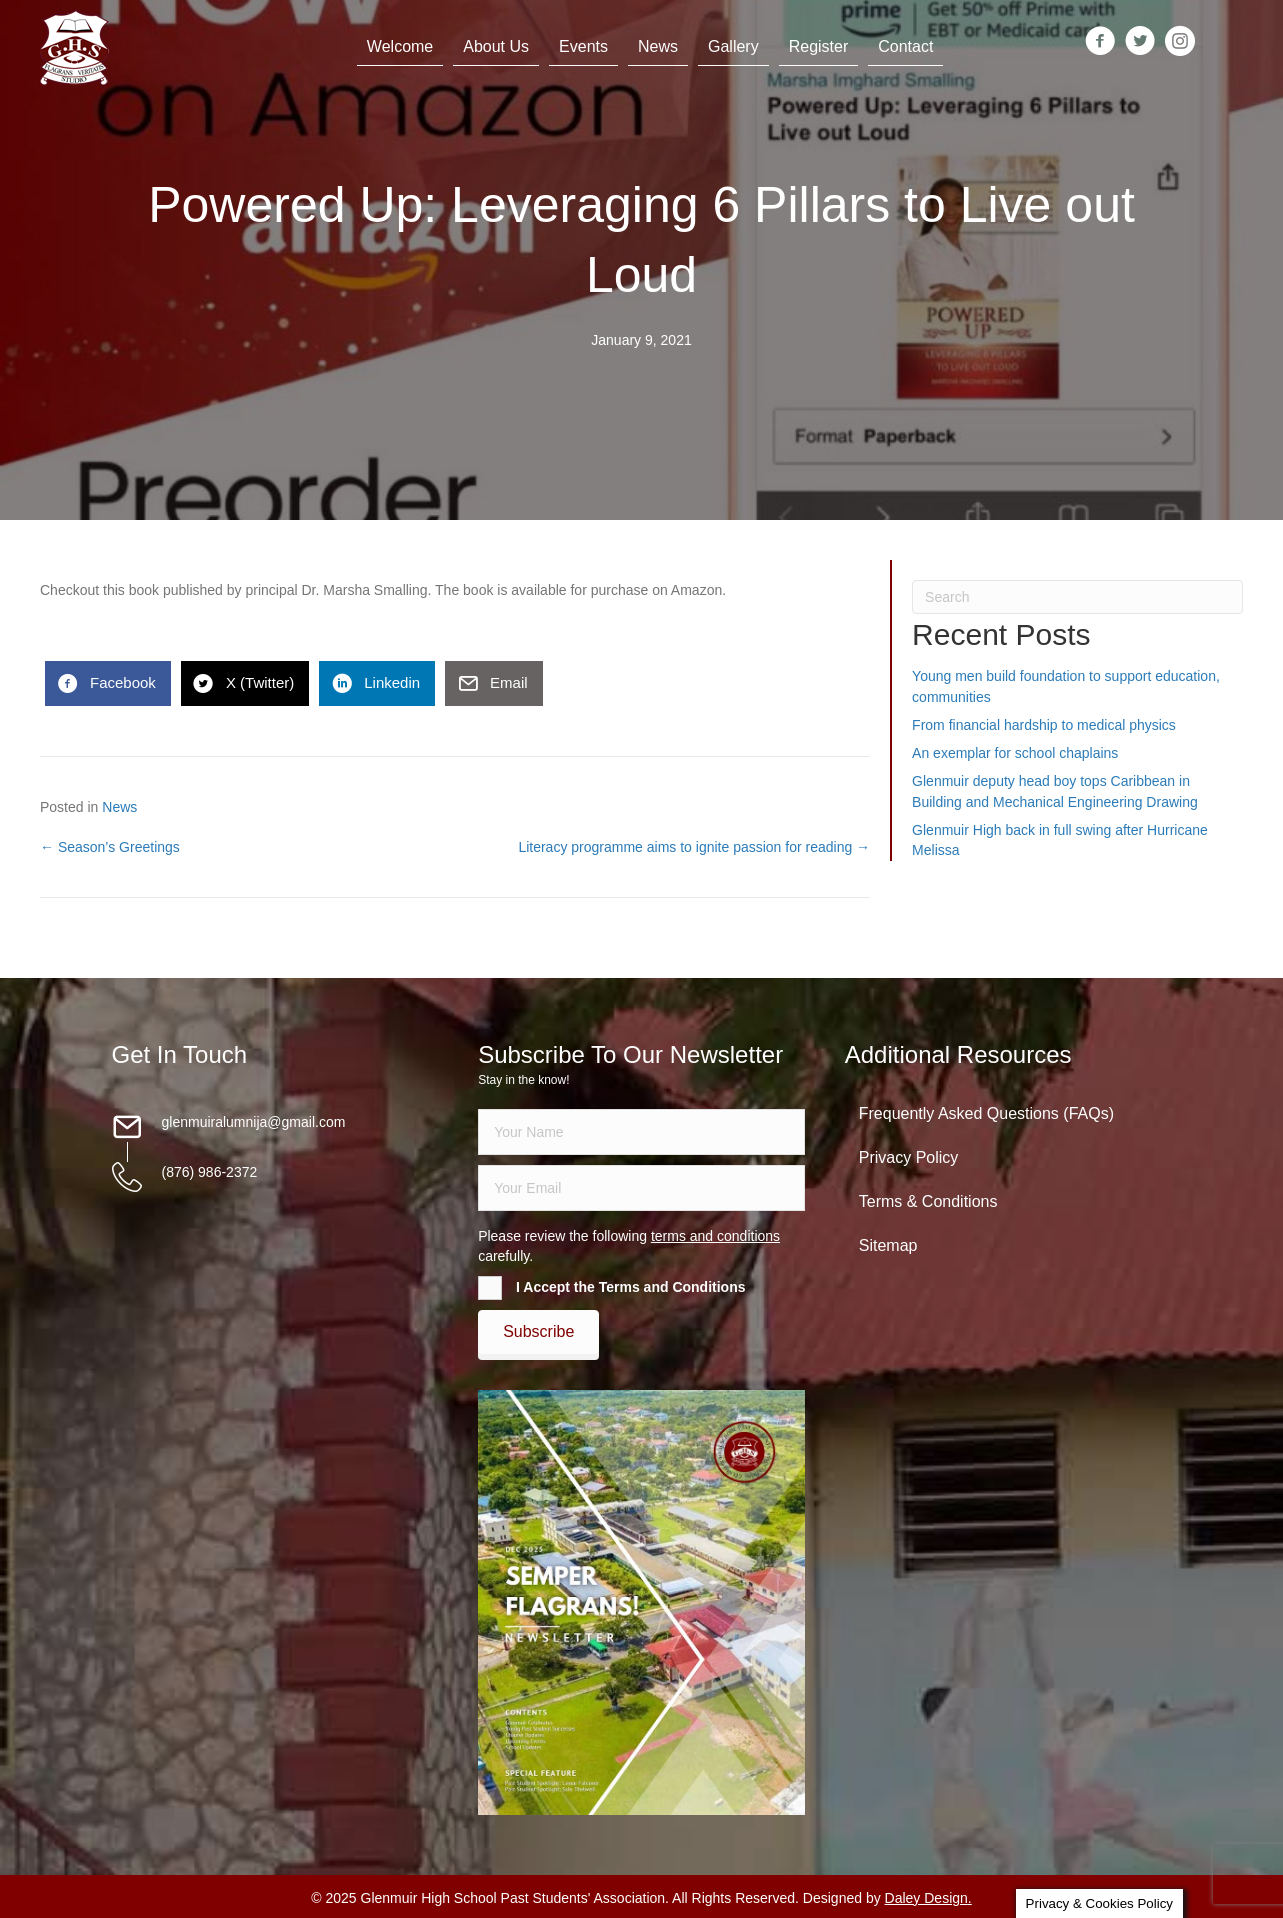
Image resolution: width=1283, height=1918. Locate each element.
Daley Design (926, 1898)
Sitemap (888, 1245)
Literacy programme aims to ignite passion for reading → (694, 847)
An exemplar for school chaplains (1015, 753)
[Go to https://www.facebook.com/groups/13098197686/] (1100, 42)
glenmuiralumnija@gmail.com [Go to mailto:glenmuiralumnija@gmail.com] (254, 1122)
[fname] (641, 1132)
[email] (641, 1188)
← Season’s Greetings (110, 847)
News (119, 807)
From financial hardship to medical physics (1044, 725)
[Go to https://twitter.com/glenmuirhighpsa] (1140, 42)
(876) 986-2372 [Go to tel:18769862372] (210, 1172)
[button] (538, 1332)
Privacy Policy (909, 1157)
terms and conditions (715, 1236)
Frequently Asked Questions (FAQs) (986, 1113)
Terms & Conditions (928, 1201)
